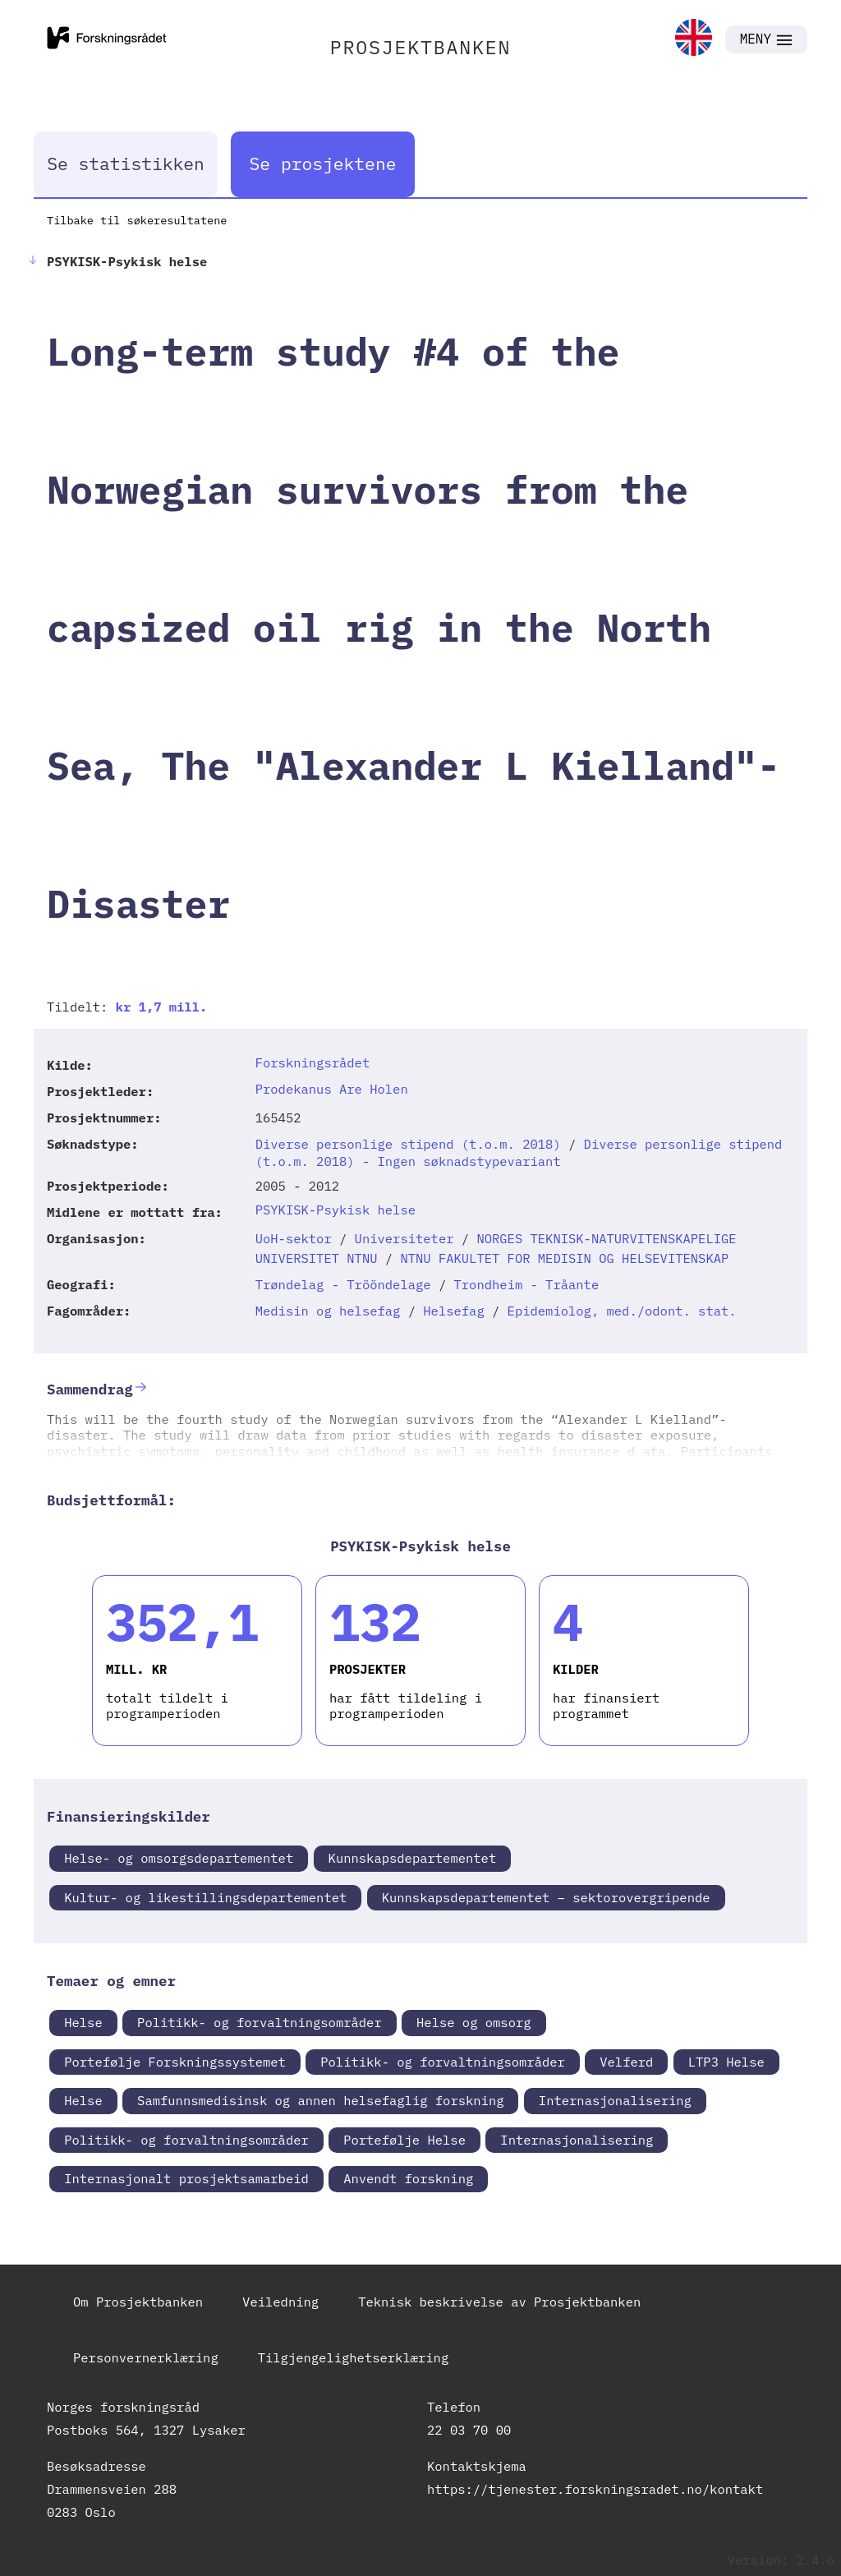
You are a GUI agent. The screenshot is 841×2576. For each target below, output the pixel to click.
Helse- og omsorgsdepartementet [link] (178, 1858)
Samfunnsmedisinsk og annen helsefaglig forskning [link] (320, 2100)
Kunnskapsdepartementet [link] (413, 1858)
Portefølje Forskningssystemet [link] (175, 2061)
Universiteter (404, 1238)
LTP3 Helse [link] (726, 2061)
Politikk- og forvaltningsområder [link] (259, 2022)
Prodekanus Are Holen (331, 1089)
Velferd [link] (626, 2061)
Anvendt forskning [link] (408, 2178)
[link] (693, 39)
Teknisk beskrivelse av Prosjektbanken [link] (499, 2301)
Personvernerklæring (145, 2357)
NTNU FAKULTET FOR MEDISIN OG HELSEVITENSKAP (564, 1258)
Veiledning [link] (280, 2301)
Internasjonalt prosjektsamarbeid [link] (186, 2178)
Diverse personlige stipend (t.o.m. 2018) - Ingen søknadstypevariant (519, 1152)
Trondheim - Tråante (527, 1284)
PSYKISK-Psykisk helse (335, 1209)
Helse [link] (83, 2022)
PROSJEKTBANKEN (421, 47)
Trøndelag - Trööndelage (343, 1284)
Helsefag (453, 1310)
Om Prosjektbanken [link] (138, 2301)
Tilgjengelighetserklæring (353, 2357)
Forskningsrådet (312, 1062)
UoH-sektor (293, 1238)
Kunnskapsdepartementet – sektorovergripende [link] (546, 1897)
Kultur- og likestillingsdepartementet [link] (205, 1897)
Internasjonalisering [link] (615, 2100)
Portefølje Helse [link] (404, 2139)
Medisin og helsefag (328, 1310)
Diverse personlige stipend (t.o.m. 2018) (408, 1144)
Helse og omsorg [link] (473, 2022)
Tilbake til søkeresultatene (137, 220)
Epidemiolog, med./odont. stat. (622, 1310)
